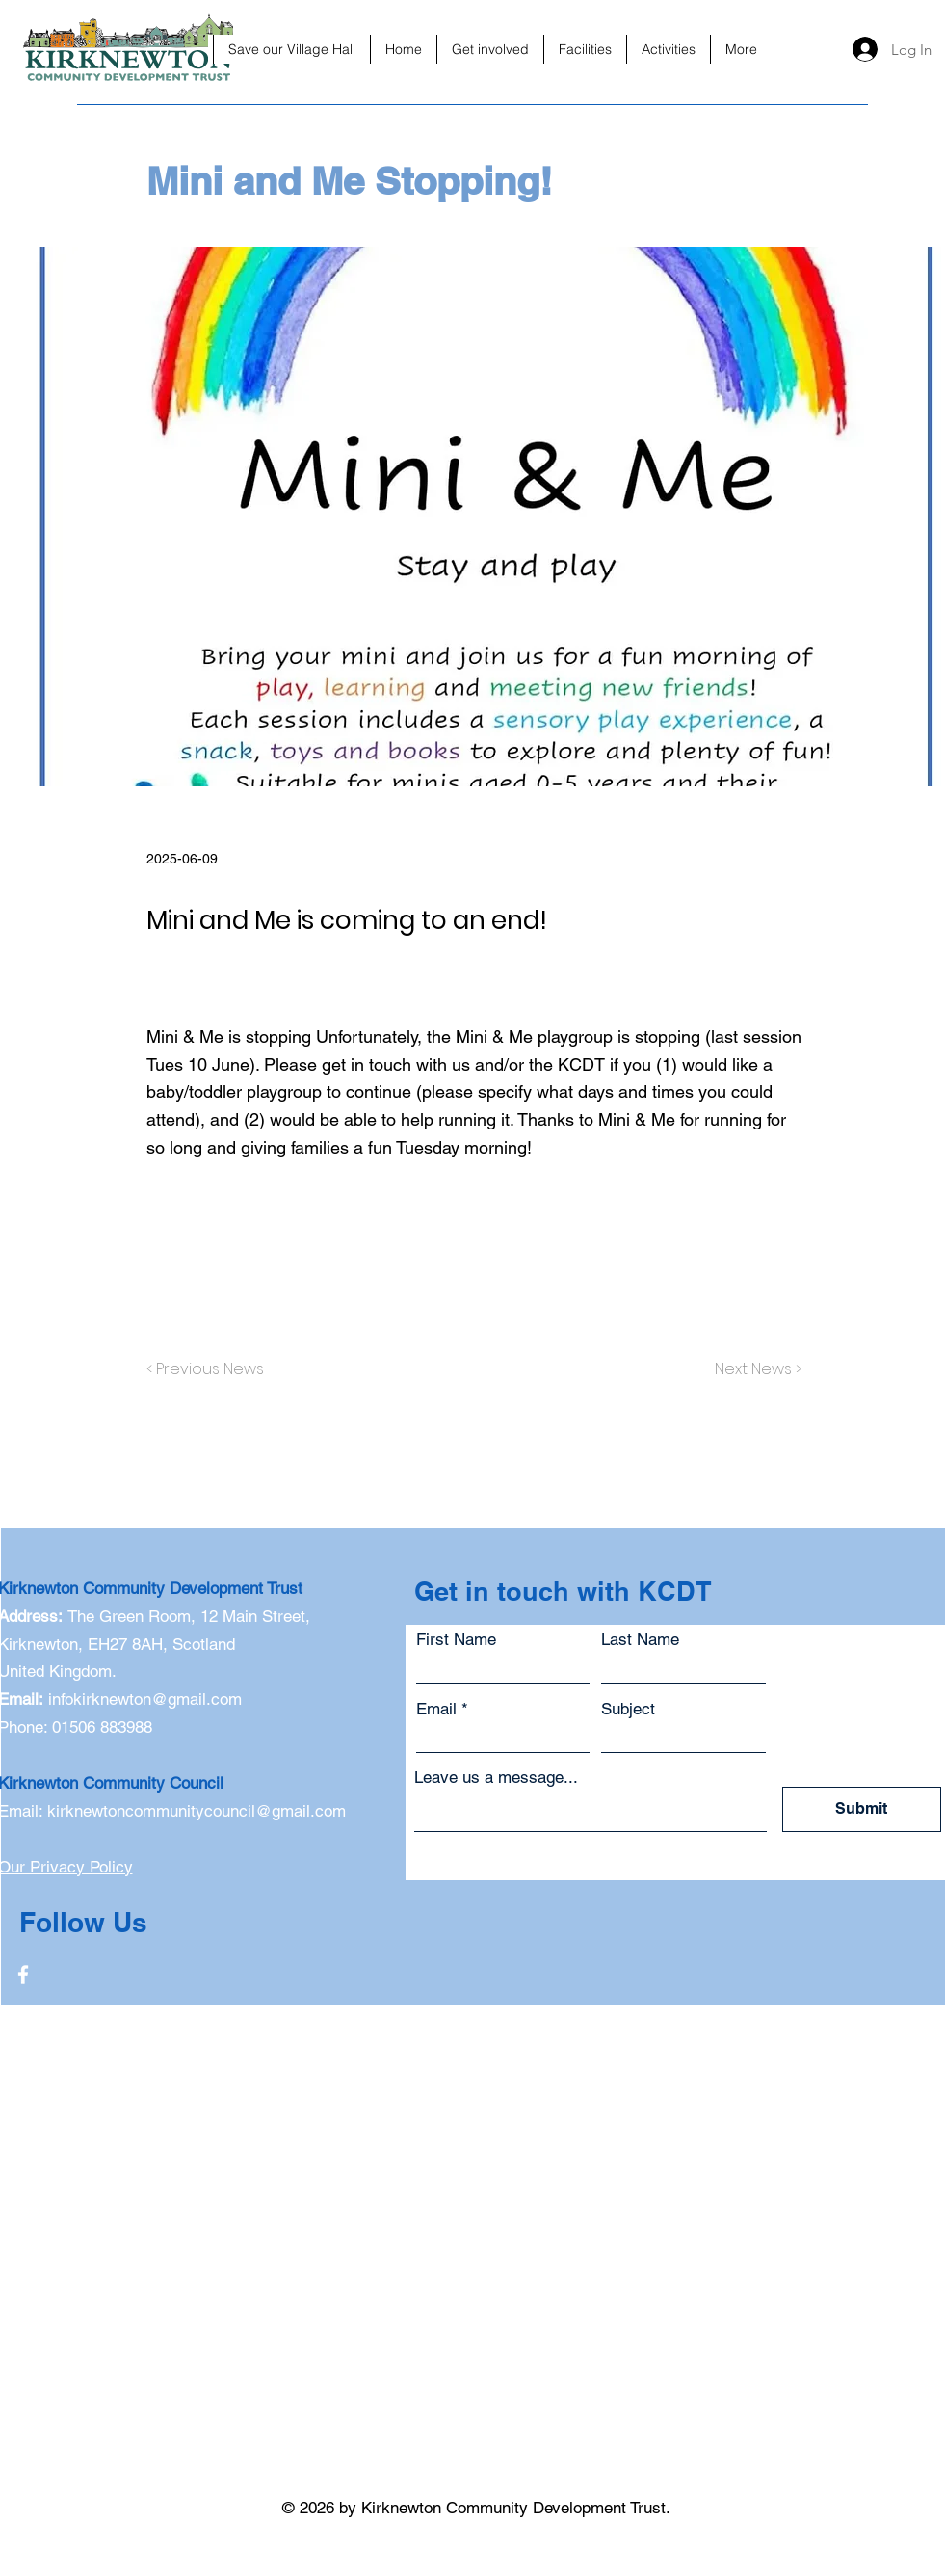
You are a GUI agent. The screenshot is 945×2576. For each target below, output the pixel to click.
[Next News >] (753, 1369)
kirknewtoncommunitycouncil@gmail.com (196, 1810)
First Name (456, 1640)
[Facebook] (23, 1974)
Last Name (640, 1640)
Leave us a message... (496, 1777)
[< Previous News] (210, 1369)
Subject (628, 1709)
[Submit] (861, 1809)
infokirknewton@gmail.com (145, 1699)
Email (436, 1709)
